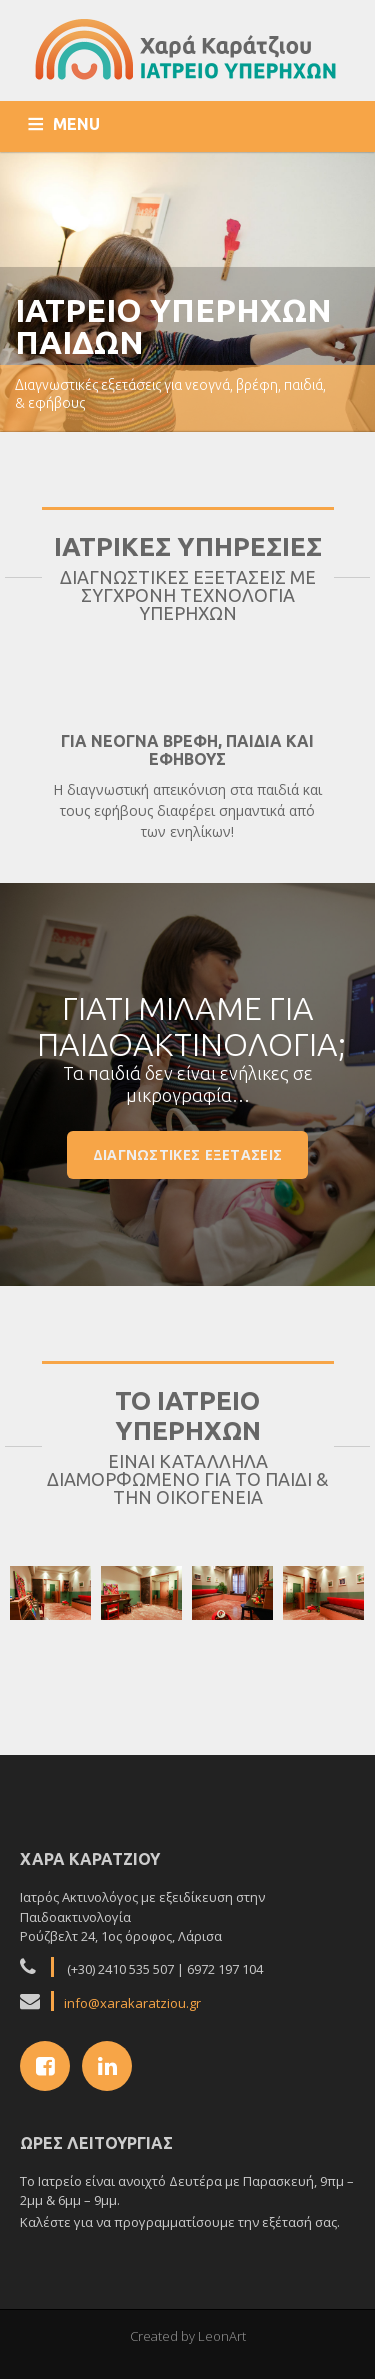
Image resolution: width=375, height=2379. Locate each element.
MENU (76, 124)
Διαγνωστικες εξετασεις (188, 1154)
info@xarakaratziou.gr (132, 2003)
